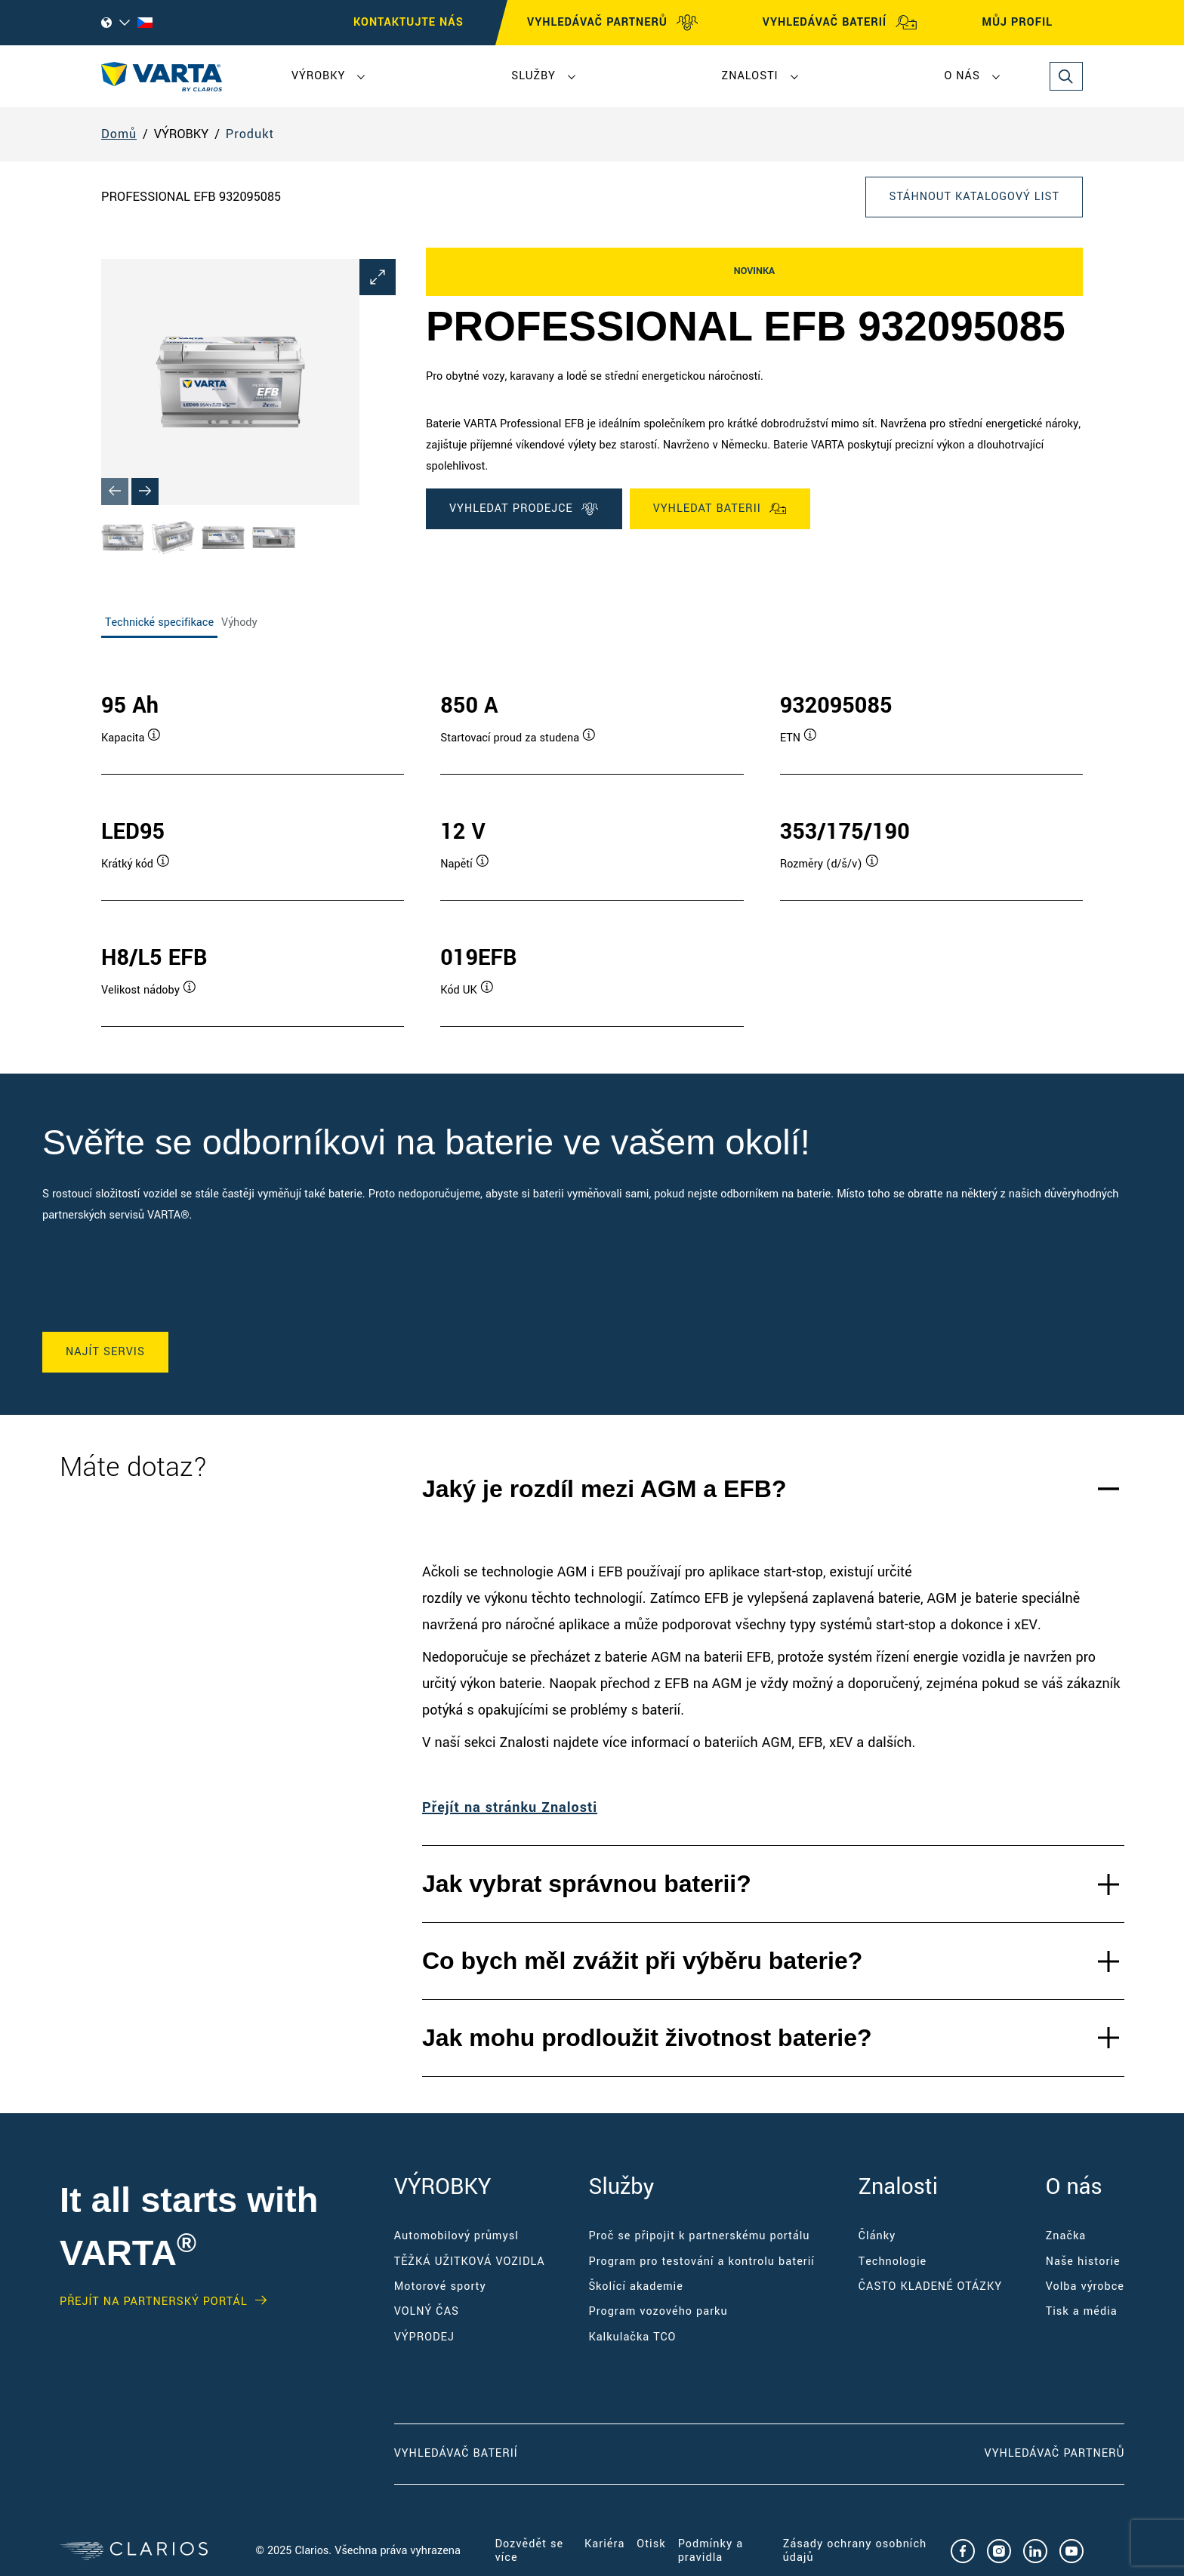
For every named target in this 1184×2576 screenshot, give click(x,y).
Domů (119, 134)
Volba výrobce (1085, 2286)
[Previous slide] (114, 491)
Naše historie (1083, 2261)
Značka (1066, 2236)
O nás (962, 76)
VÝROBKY (318, 76)
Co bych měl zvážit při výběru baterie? (642, 1960)
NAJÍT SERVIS (105, 1352)
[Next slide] (145, 491)
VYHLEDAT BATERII (720, 509)
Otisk (651, 2544)
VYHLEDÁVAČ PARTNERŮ (612, 22)
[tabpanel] (592, 843)
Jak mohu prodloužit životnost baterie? (647, 2037)
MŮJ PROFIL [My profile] (1031, 22)
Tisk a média (1082, 2311)
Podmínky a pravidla (710, 2550)
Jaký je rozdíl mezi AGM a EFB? (604, 1488)
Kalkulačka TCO (632, 2337)
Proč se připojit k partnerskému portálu (698, 2236)
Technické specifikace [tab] (159, 622)
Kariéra (604, 2544)
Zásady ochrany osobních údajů (855, 2550)
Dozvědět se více (529, 2550)
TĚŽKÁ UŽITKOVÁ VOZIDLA (469, 2261)
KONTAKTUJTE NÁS (408, 22)
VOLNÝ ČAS (426, 2311)
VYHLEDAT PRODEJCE (524, 509)
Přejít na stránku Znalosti (509, 1807)
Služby (533, 76)
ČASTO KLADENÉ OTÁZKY (930, 2286)
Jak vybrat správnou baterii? (586, 1883)
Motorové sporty (440, 2286)
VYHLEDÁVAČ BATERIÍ (840, 22)
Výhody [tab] (239, 622)
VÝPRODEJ (424, 2337)
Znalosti (750, 76)
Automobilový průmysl (456, 2236)
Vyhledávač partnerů (1054, 2453)
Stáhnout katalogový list (974, 197)
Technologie (893, 2261)
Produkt (250, 134)
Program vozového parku (657, 2311)
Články (877, 2236)
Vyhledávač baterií (456, 2453)
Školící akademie (635, 2286)
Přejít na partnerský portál (154, 2301)
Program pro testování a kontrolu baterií (701, 2261)
